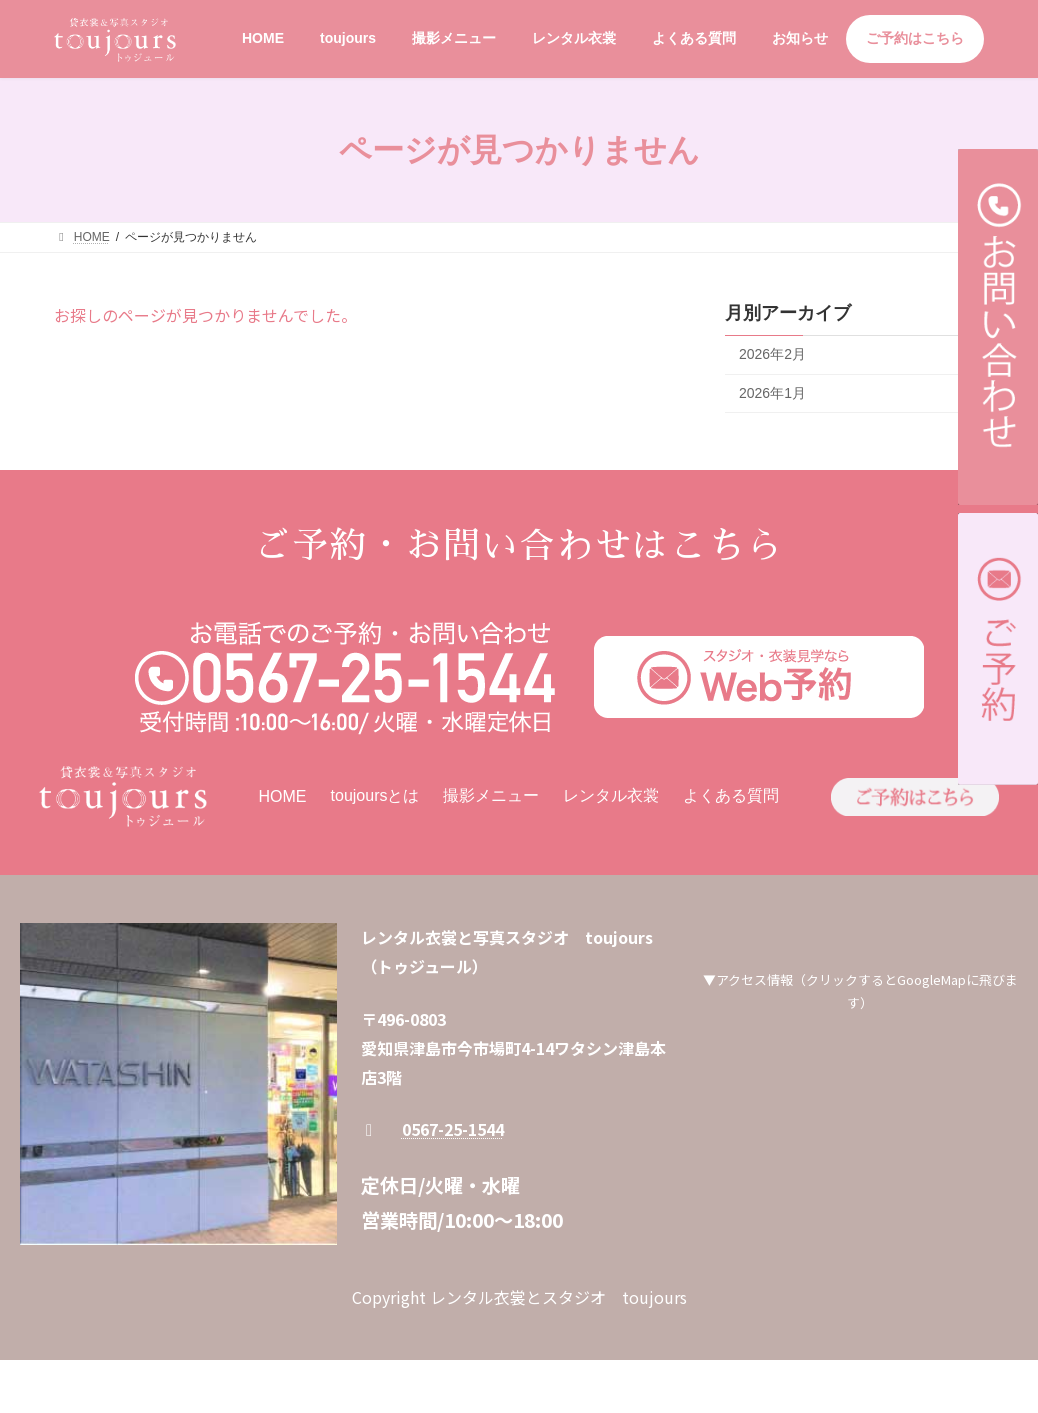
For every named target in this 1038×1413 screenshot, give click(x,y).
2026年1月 (772, 393)
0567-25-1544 (453, 1129)
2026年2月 (772, 354)
